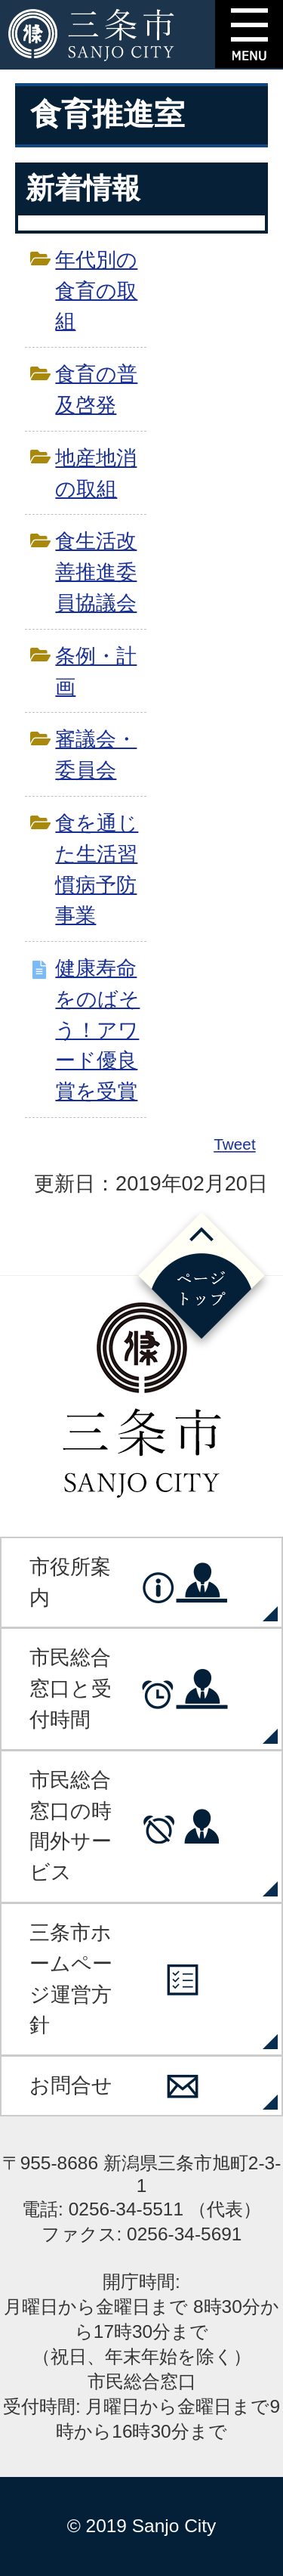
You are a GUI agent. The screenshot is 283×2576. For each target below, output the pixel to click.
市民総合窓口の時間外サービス (70, 1826)
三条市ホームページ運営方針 (70, 1978)
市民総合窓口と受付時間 (70, 1688)
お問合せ (70, 2085)
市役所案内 (70, 1582)
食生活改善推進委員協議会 (96, 572)
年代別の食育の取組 (96, 290)
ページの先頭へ (201, 1280)
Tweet (235, 1144)
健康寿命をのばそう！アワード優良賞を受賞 (97, 1029)
